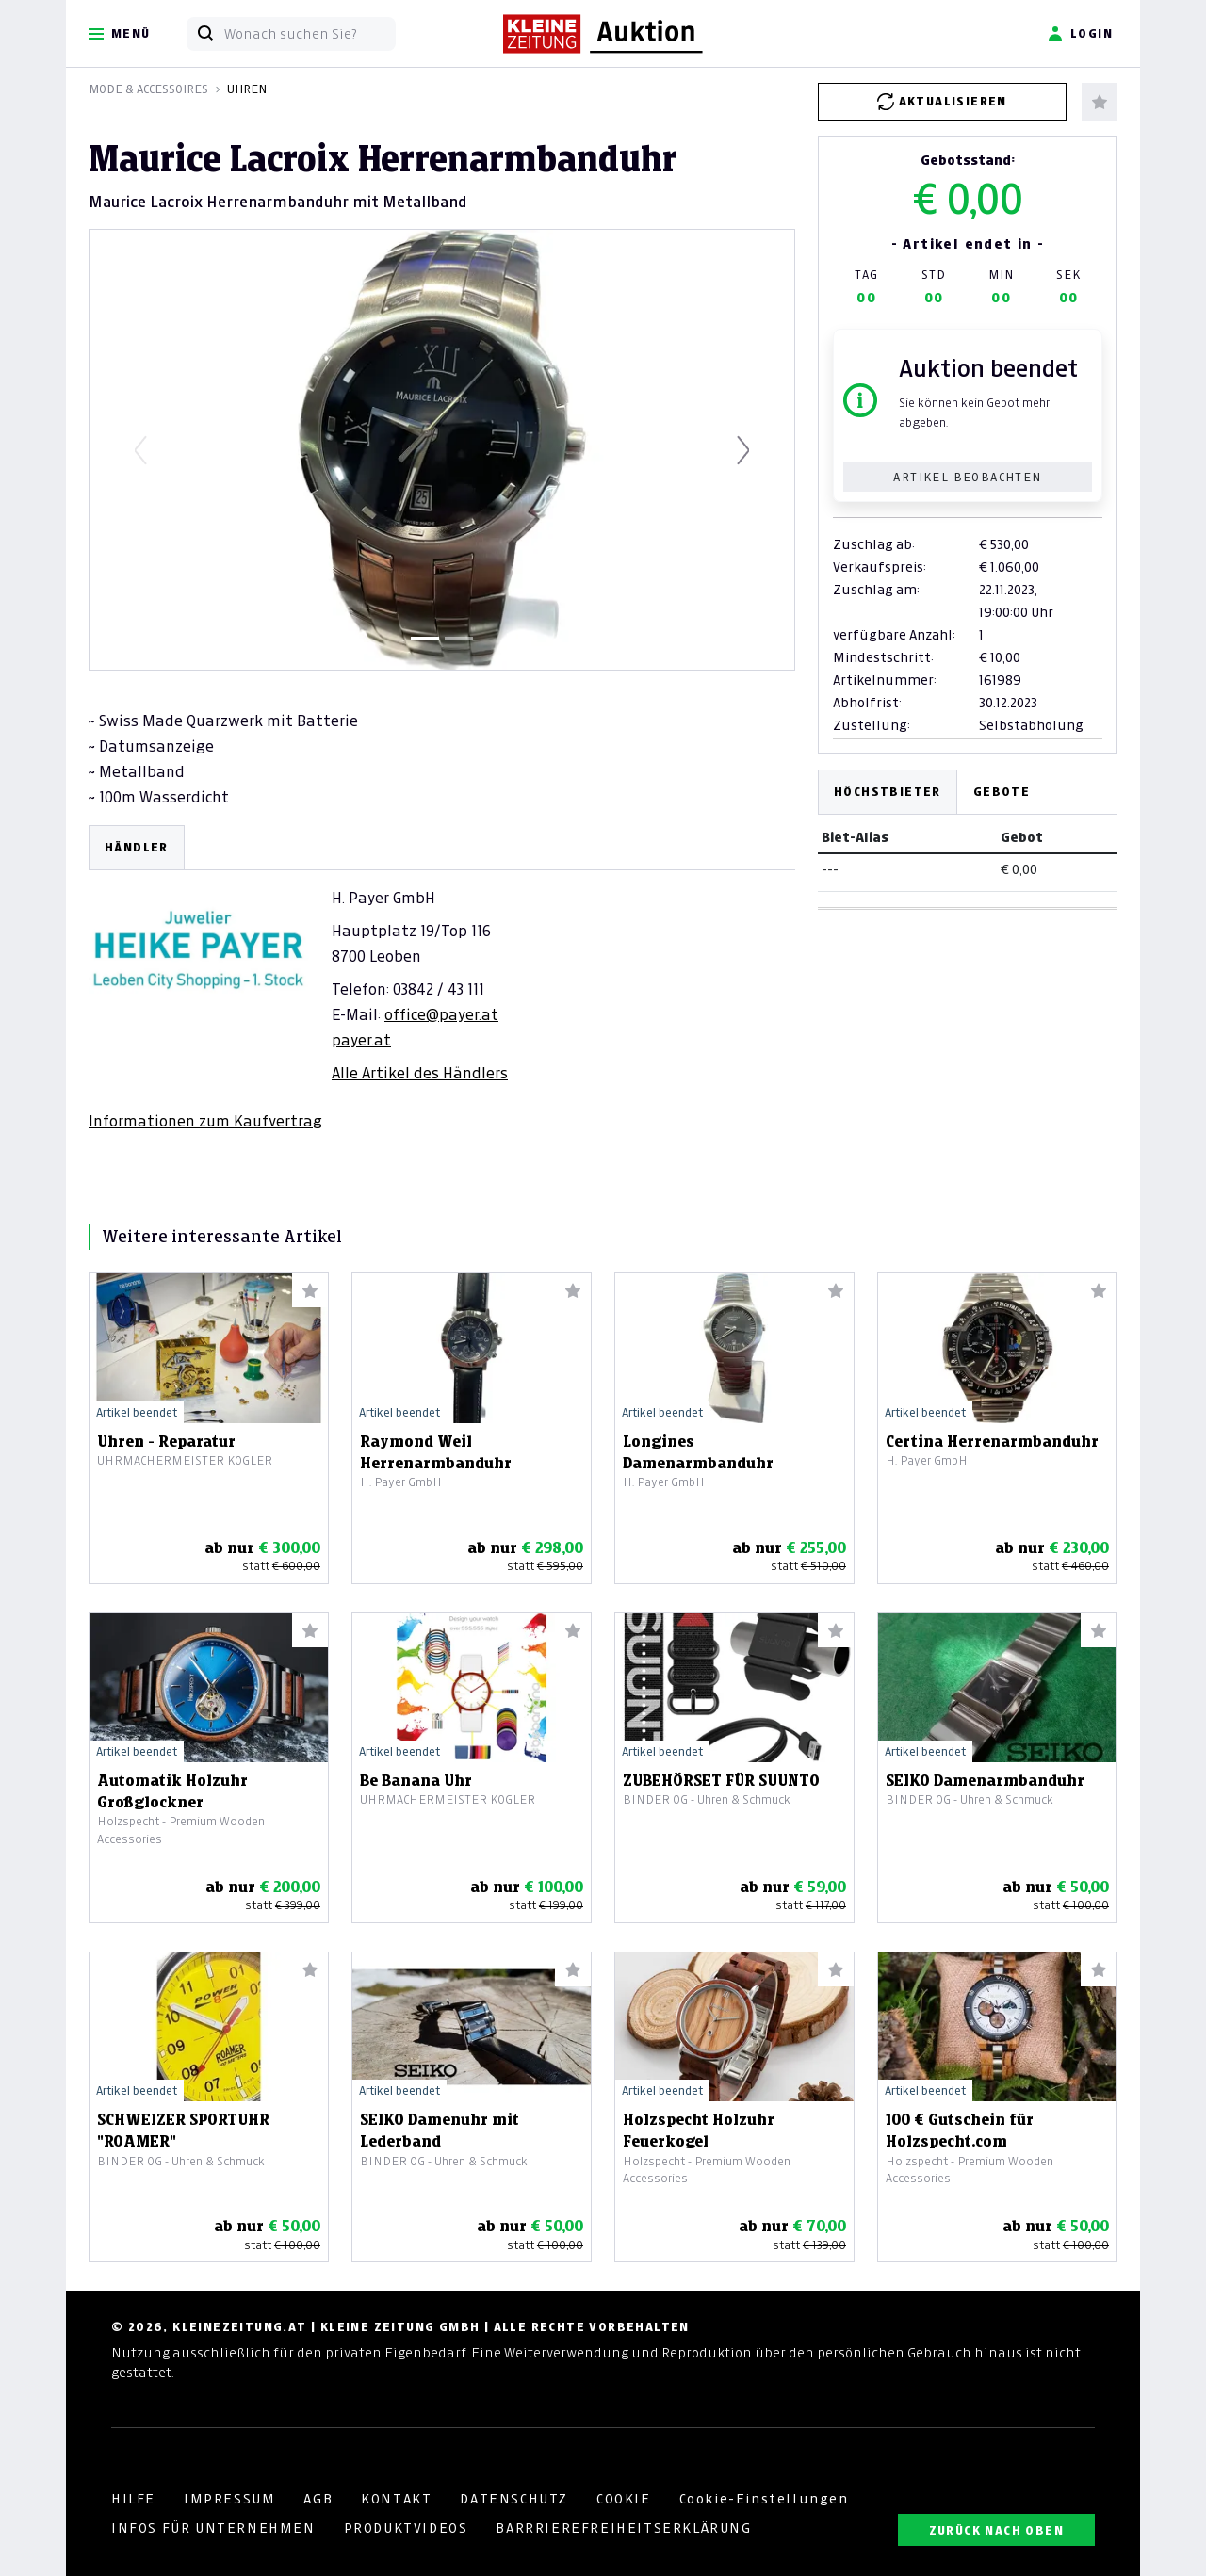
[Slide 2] (459, 638)
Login (1080, 33)
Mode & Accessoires (148, 89)
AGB (318, 2498)
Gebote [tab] (1001, 792)
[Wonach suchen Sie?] (309, 34)
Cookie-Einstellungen (764, 2498)
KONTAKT (396, 2498)
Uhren (247, 89)
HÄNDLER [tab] (137, 847)
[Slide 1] (425, 638)
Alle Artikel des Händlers (420, 1072)
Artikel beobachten (967, 477)
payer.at (361, 1039)
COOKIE (623, 2498)
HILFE (133, 2498)
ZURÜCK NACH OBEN (996, 2530)
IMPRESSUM (229, 2498)
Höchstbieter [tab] (887, 792)
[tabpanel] (442, 978)
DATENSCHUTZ (514, 2498)
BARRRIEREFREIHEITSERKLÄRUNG (623, 2528)
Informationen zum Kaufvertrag (205, 1120)
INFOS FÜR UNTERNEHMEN (213, 2528)
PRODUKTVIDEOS (406, 2528)
